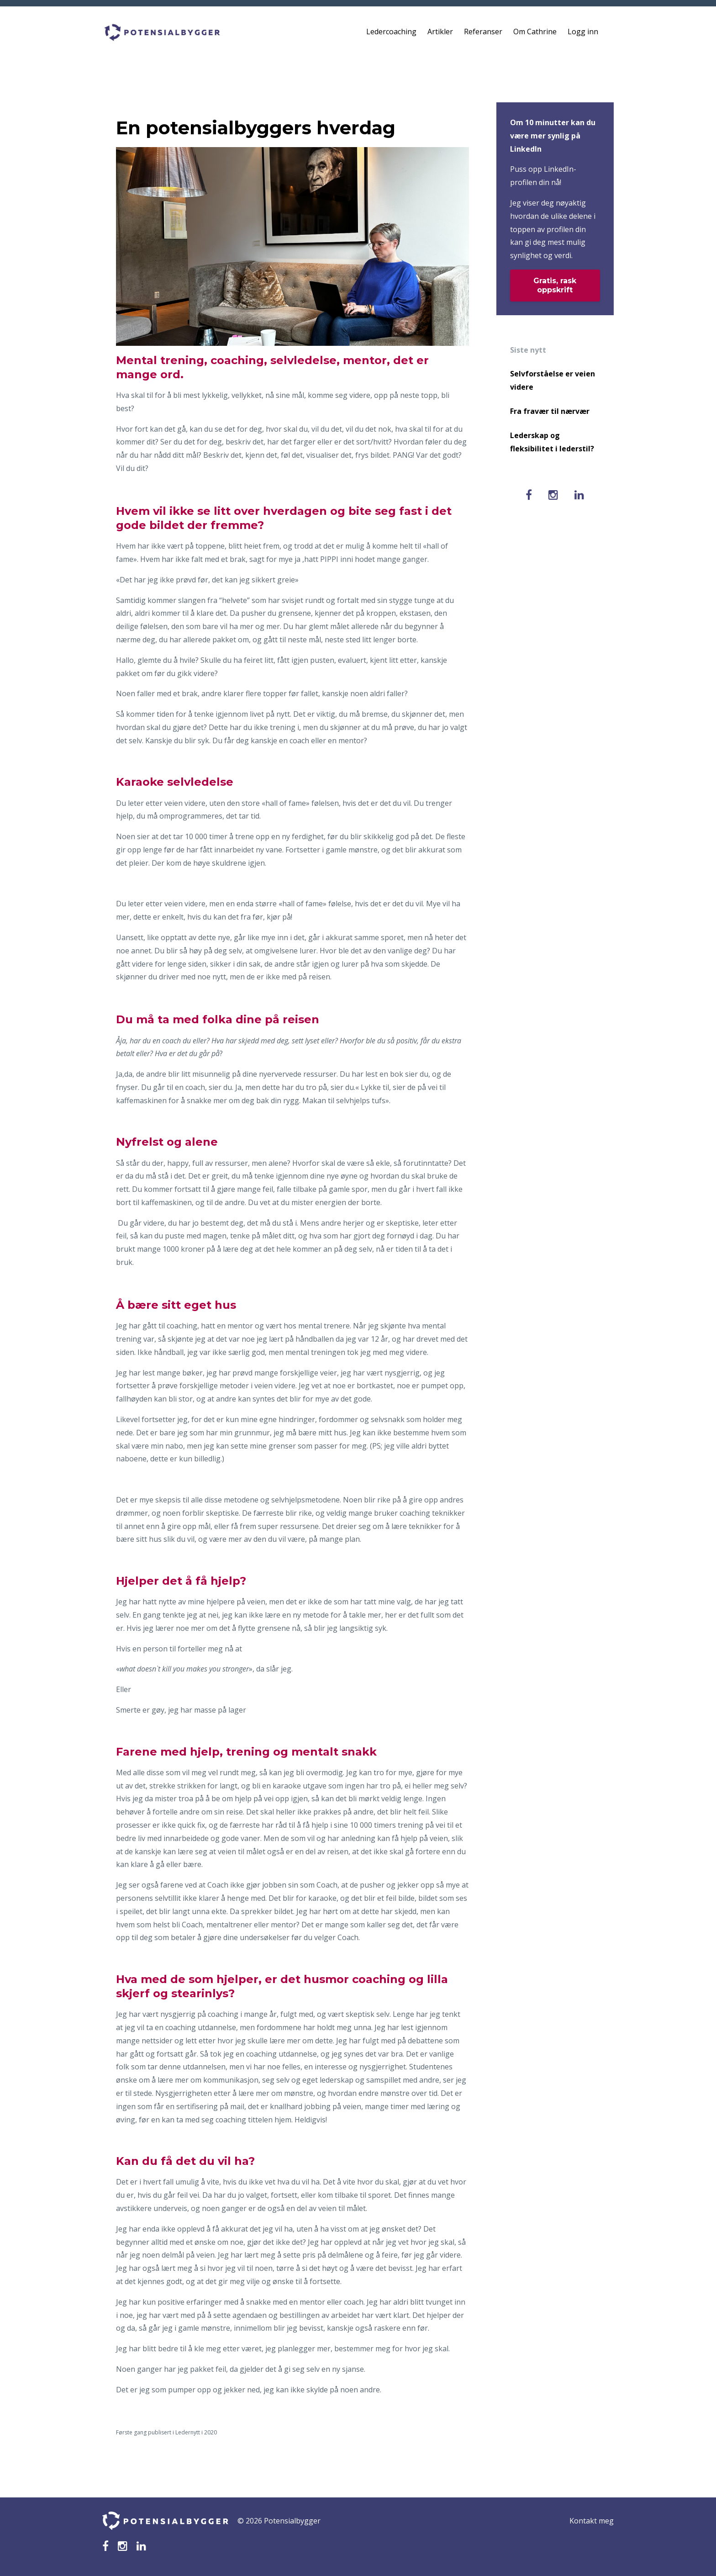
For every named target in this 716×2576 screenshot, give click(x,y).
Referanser (483, 31)
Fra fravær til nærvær (550, 411)
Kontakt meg (591, 2521)
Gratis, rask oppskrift (554, 285)
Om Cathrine (535, 31)
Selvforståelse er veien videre (552, 380)
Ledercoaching (391, 31)
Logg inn (583, 31)
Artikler (440, 31)
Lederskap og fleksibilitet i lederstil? (552, 442)
